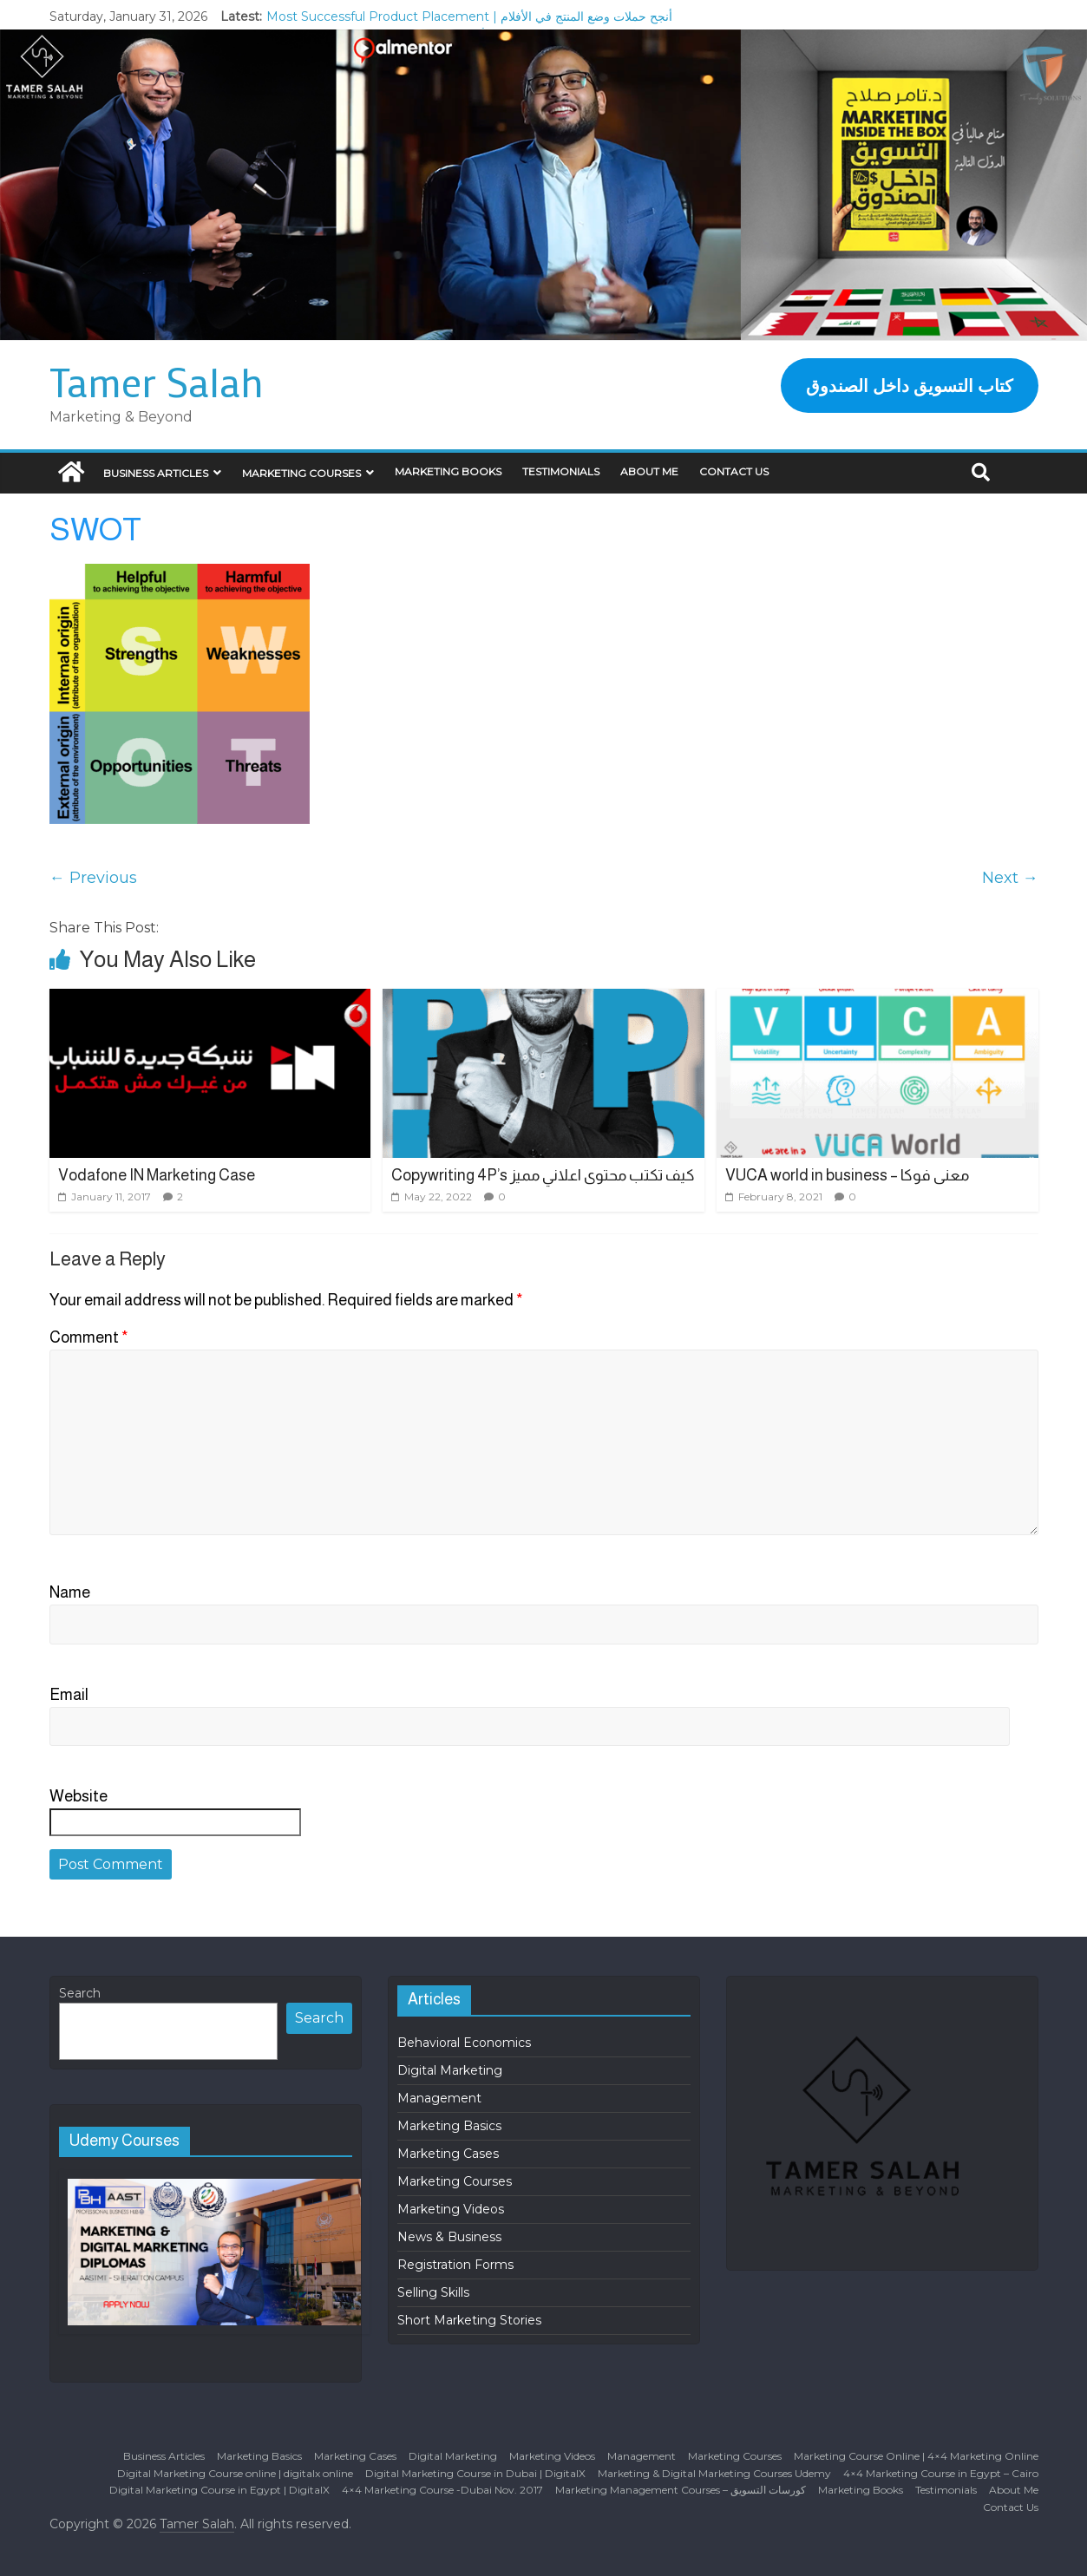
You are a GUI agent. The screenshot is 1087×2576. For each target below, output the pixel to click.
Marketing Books (448, 471)
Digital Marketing (449, 2070)
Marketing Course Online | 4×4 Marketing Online (916, 2455)
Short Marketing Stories (469, 2320)
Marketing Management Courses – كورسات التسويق (680, 2489)
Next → (1010, 877)
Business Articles (155, 473)
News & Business (449, 2237)
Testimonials (560, 471)
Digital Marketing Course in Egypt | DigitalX (219, 2489)
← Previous (93, 877)
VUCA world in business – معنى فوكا (847, 1175)
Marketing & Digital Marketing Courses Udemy (714, 2473)
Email (68, 1694)
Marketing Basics (449, 2126)
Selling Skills (433, 2292)
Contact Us (734, 471)
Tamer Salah (156, 382)
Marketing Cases (448, 2153)
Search (80, 1993)
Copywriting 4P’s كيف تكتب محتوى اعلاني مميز (543, 1175)
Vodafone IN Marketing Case (156, 1175)
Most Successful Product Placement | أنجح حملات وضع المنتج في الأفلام (469, 16)
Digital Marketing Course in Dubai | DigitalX (475, 2473)
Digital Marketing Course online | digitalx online (235, 2473)
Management (439, 2098)
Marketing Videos (450, 2209)
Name (69, 1592)
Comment (88, 1337)
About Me (649, 471)
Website (78, 1796)
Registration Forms (455, 2264)
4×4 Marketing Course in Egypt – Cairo (940, 2473)
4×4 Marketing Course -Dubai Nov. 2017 (442, 2489)
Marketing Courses (301, 473)
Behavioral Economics (464, 2042)
